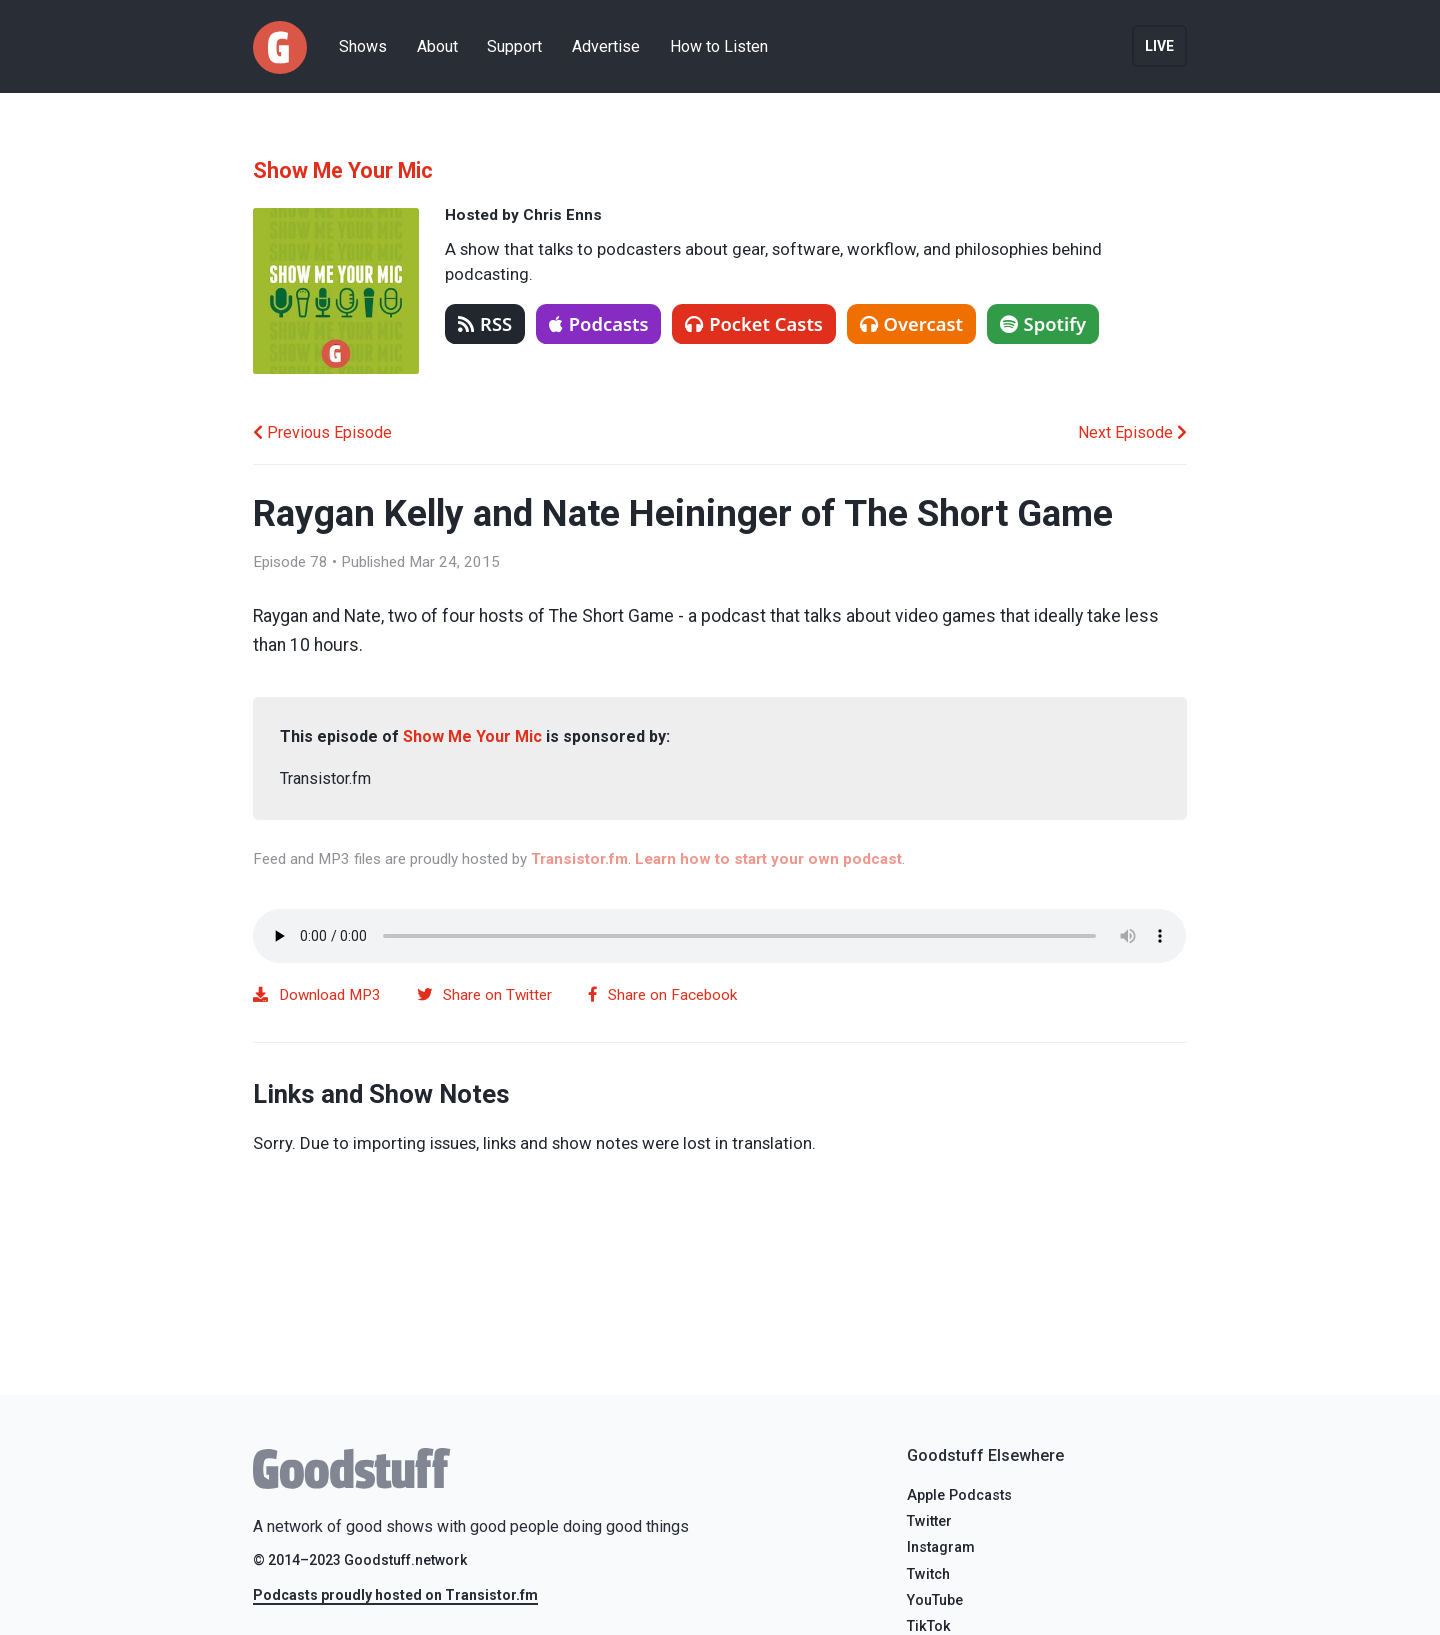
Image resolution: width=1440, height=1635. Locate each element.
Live (1159, 46)
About (437, 46)
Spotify (1043, 323)
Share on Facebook (663, 995)
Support (514, 46)
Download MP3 (317, 995)
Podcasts (599, 323)
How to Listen (719, 46)
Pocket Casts (754, 323)
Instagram (941, 1547)
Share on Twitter (484, 995)
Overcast (911, 323)
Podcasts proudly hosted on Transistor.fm (395, 1595)
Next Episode (1132, 432)
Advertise (606, 46)
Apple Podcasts (959, 1495)
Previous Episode (322, 432)
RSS (485, 323)
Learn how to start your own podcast (768, 859)
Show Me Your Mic (343, 170)
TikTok (929, 1626)
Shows (363, 46)
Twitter (929, 1521)
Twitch (928, 1574)
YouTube (935, 1600)
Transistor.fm (579, 859)
